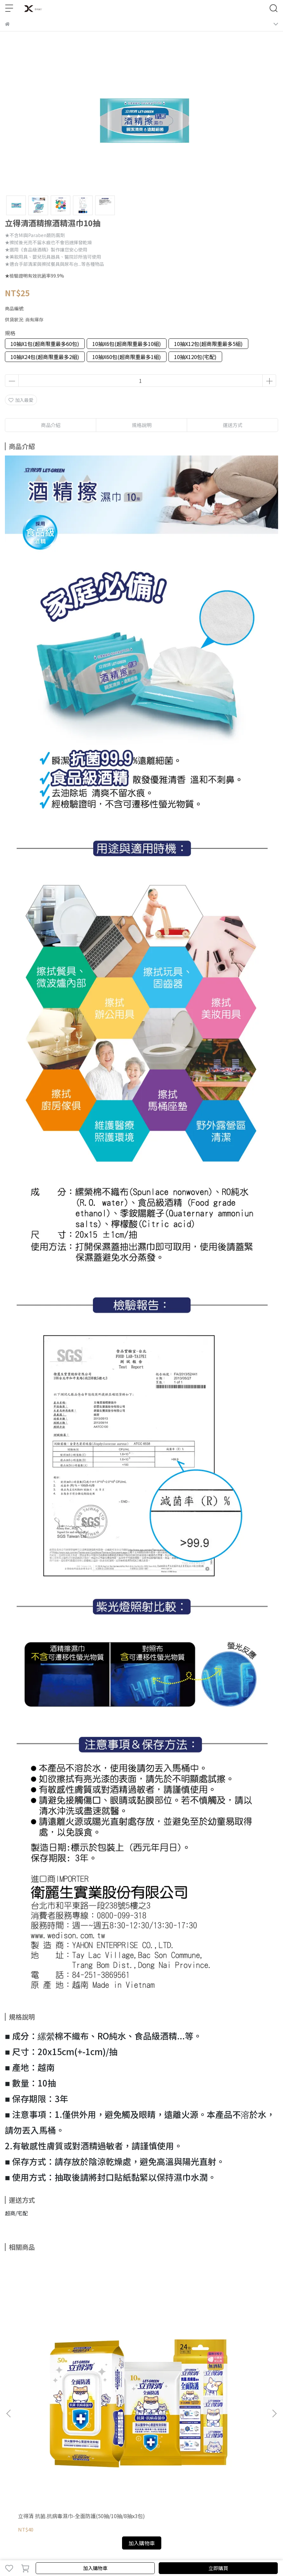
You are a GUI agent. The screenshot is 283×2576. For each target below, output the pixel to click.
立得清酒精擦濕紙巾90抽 (134, 2342)
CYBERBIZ (192, 2551)
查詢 (9, 2417)
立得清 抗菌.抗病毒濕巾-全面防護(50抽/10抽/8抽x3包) (54, 2345)
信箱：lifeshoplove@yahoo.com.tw (43, 2474)
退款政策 (70, 2417)
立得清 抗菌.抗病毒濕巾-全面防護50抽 (227, 2345)
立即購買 (218, 2568)
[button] (274, 2327)
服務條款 (113, 2417)
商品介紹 (51, 424)
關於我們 (26, 2417)
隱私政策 (91, 2417)
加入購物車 (95, 2568)
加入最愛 (21, 400)
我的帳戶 (48, 2417)
